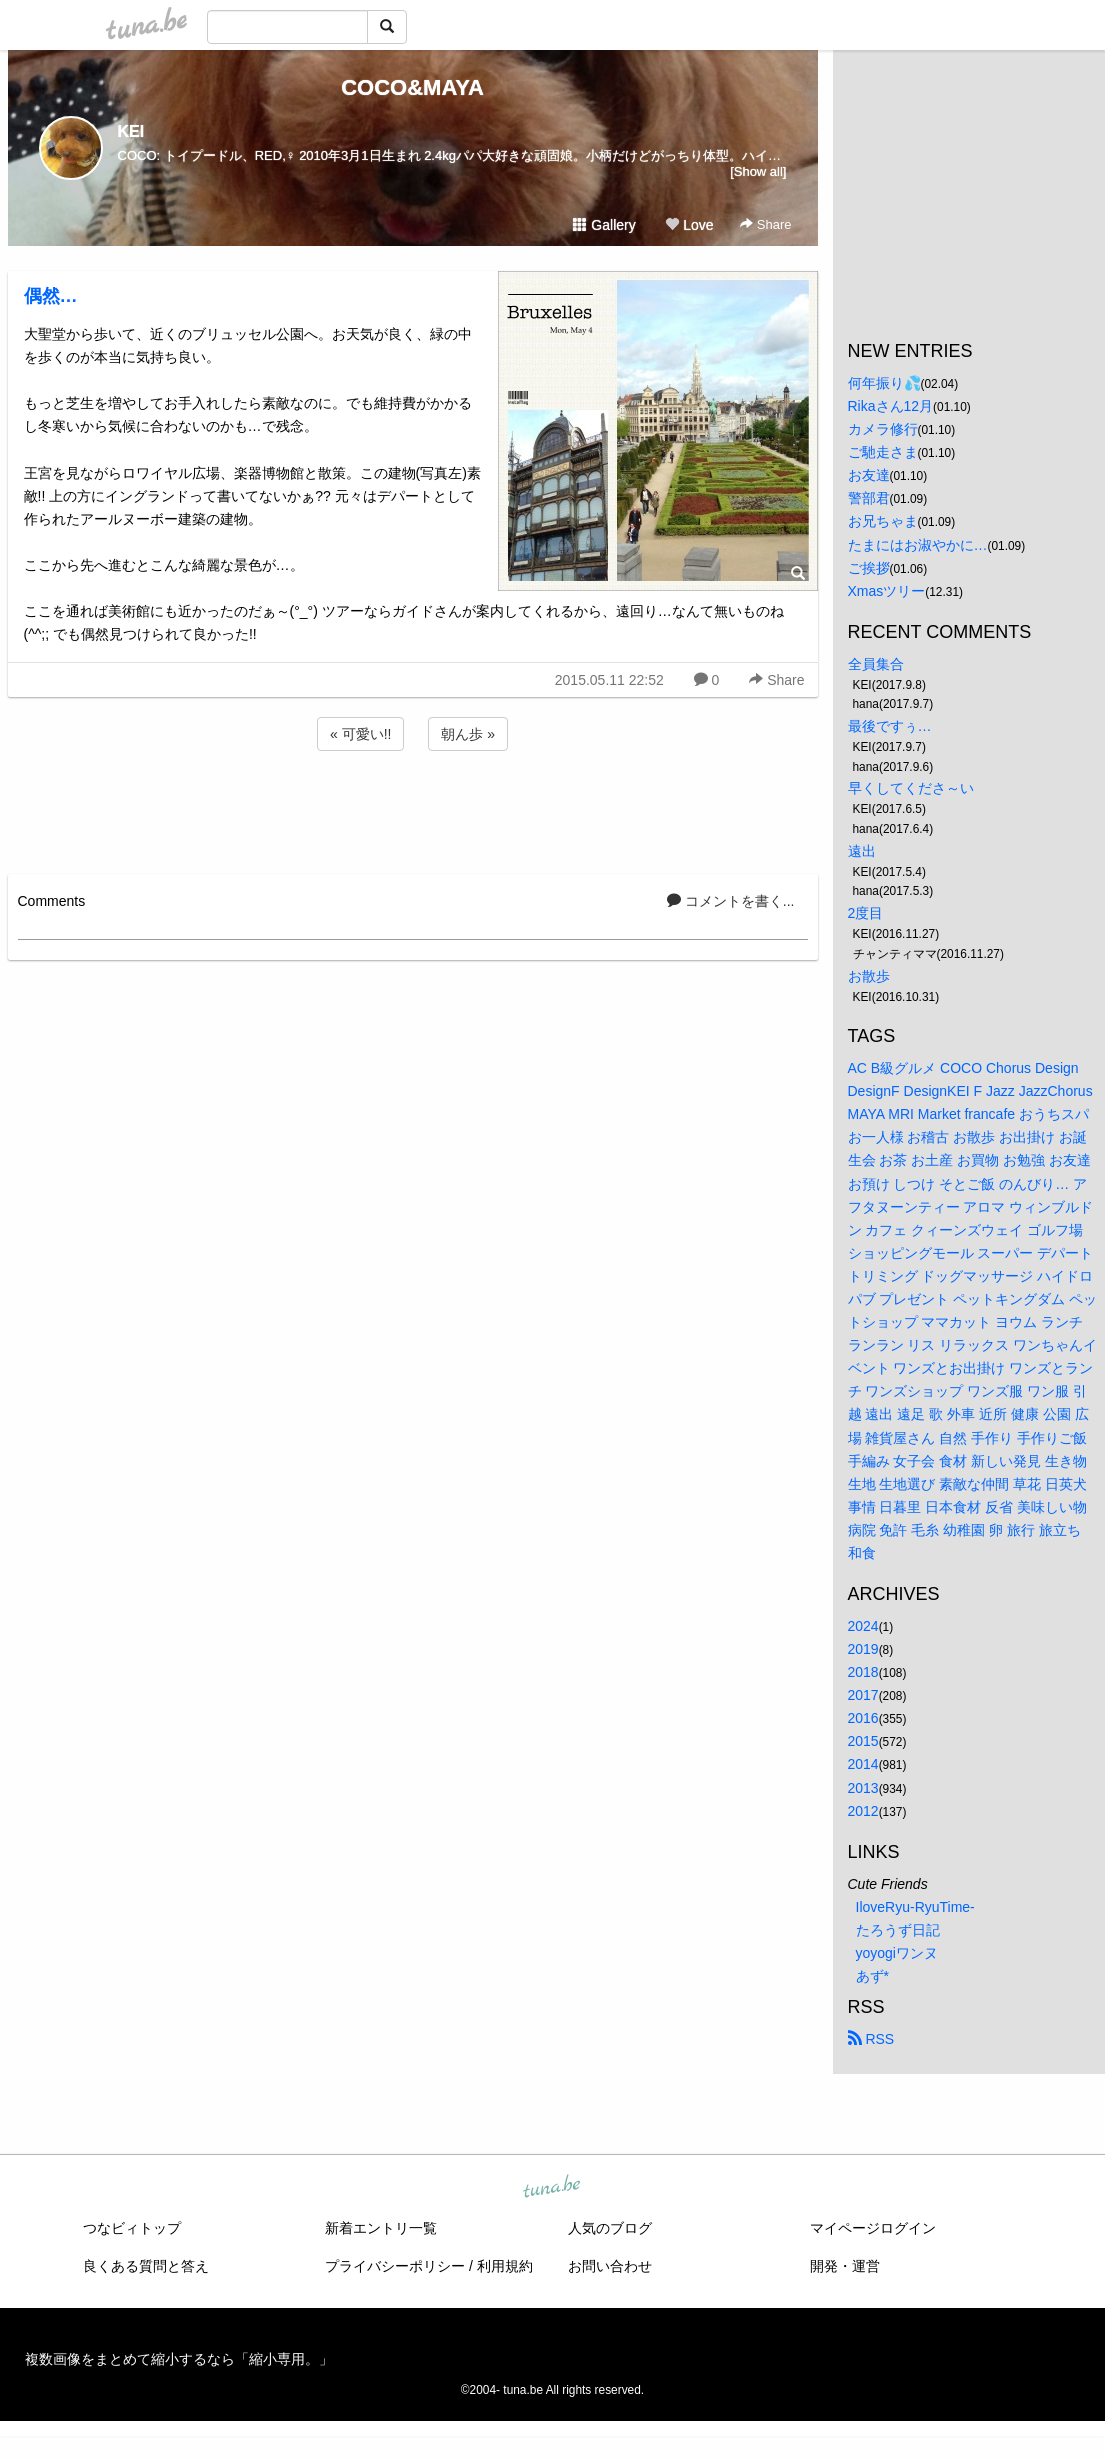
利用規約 (505, 2266)
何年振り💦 (884, 383)
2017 (863, 1695)
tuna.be (552, 2188)
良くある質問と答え (146, 2266)
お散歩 (869, 976)
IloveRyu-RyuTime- (915, 1907)
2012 (863, 1811)
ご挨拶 (869, 568)
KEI (131, 131)
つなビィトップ (132, 2228)
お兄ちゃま (883, 521)
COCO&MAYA (412, 87)
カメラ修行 (883, 429)
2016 (863, 1718)
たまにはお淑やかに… (918, 545)
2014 (863, 1764)
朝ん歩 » (468, 734)
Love (689, 225)
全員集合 (876, 664)
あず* (872, 1976)
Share (765, 224)
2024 (863, 1626)
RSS (871, 2039)
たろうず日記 (898, 1930)
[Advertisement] (413, 809)
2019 (863, 1649)
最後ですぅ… (890, 726)
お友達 (869, 475)
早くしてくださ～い (911, 788)
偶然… (51, 296)
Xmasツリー (887, 591)
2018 (863, 1672)
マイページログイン (873, 2228)
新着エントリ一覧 (381, 2228)
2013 (863, 1788)
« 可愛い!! (360, 734)
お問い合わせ (610, 2266)
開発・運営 (845, 2266)
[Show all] (758, 171)
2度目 (866, 913)
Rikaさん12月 (891, 406)
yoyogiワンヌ (897, 1953)
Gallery (604, 225)
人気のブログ (610, 2228)
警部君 (869, 498)
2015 (863, 1741)
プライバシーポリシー (395, 2266)
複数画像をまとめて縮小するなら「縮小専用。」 (179, 2359)
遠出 (862, 851)
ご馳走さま (883, 452)
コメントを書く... (731, 901)
